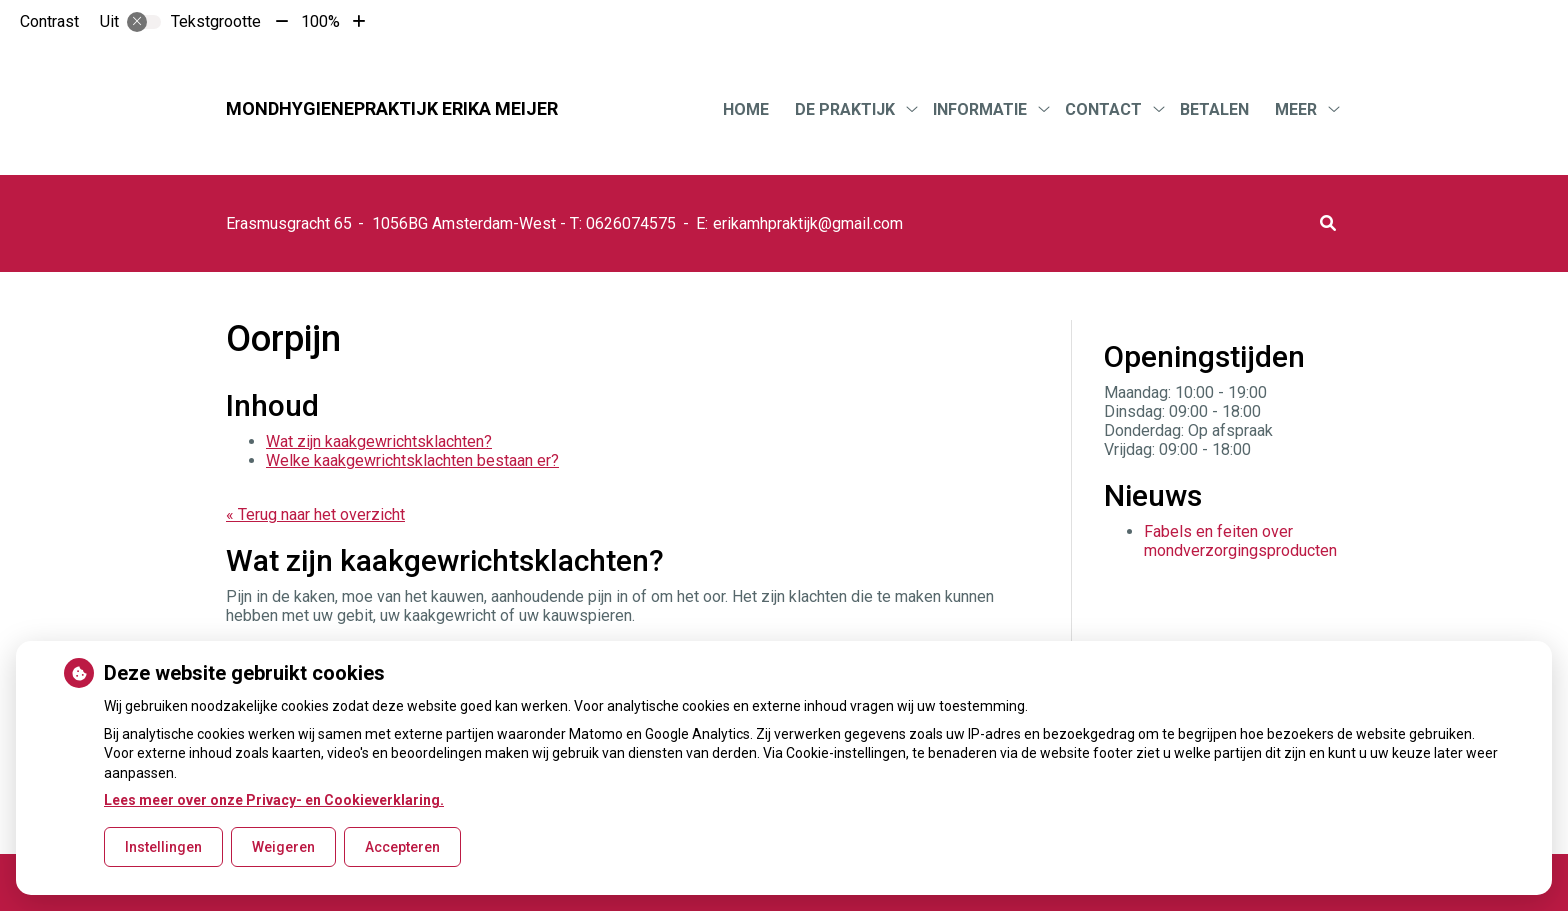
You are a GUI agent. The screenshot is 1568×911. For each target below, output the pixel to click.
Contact (1103, 109)
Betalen (1214, 109)
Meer (1296, 109)
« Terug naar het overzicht (315, 514)
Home (746, 109)
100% (320, 21)
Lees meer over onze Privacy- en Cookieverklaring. (274, 800)
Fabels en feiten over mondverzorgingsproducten (1240, 541)
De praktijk (845, 109)
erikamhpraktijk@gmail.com (808, 223)
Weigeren (283, 847)
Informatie (980, 109)
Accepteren (402, 847)
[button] (1328, 223)
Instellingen (163, 847)
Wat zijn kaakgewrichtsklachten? (379, 441)
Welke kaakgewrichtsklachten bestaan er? (412, 460)
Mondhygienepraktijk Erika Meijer (392, 108)
